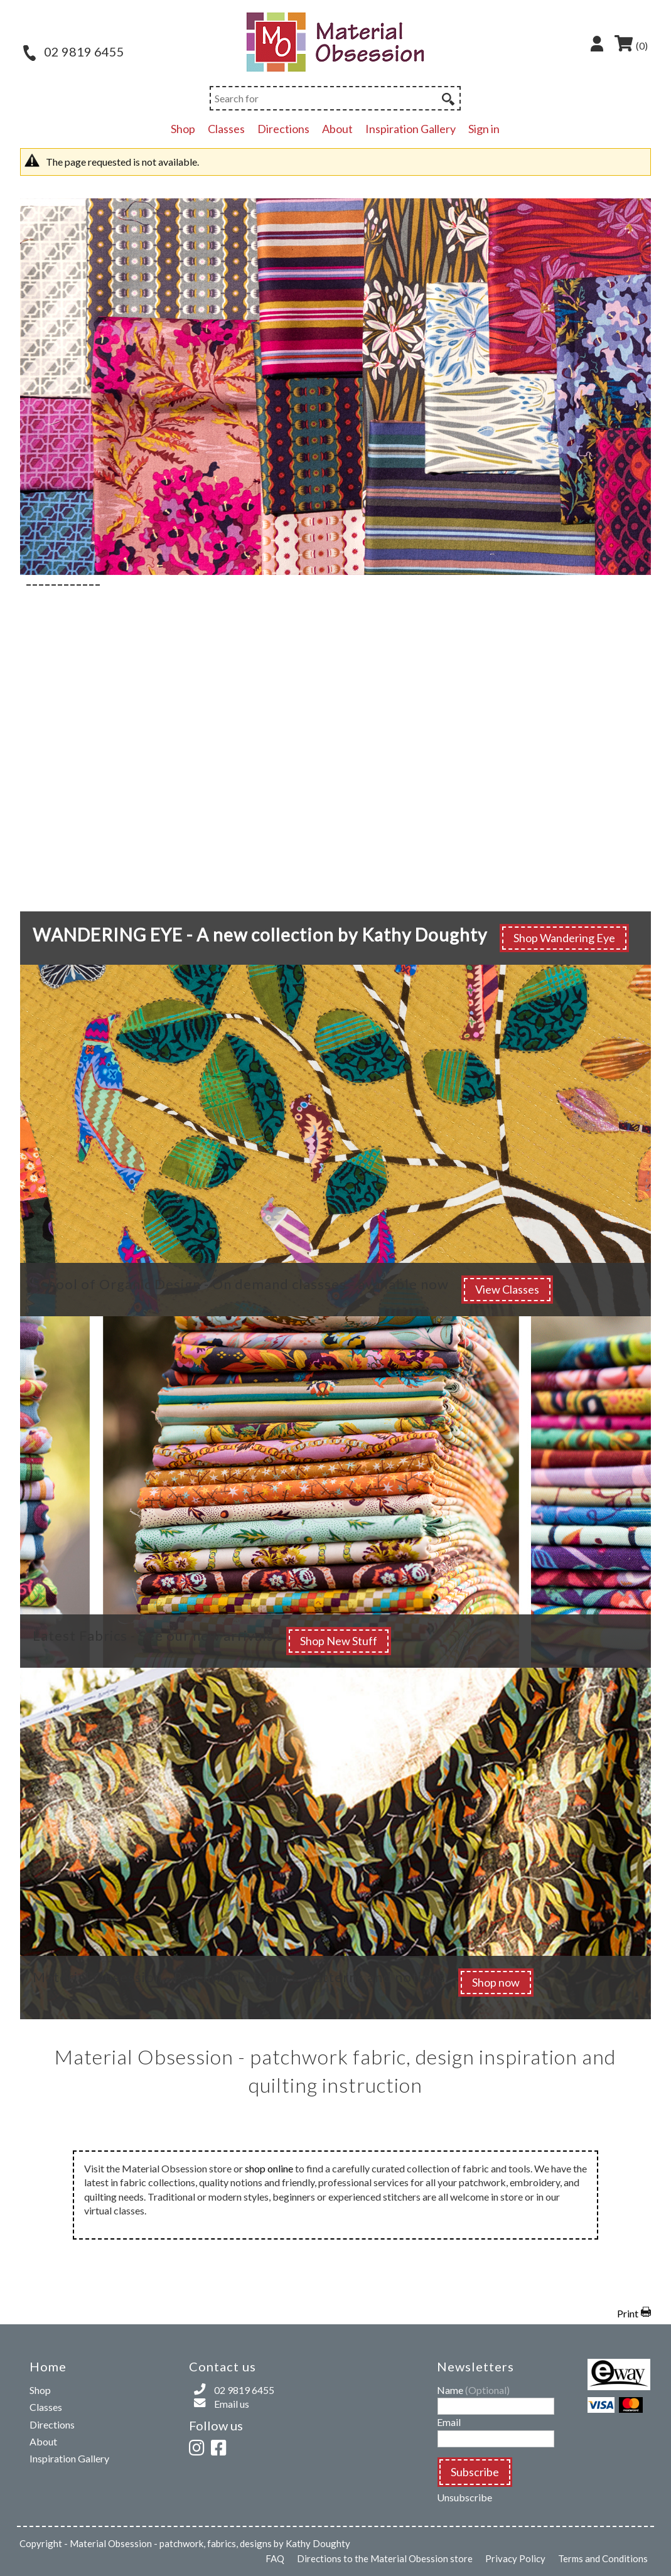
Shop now (496, 1982)
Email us (231, 2404)
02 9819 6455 (73, 51)
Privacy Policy (515, 2558)
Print (627, 2313)
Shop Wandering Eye (564, 938)
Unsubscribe (464, 2497)
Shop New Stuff (338, 1641)
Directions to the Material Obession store (385, 2558)
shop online (269, 2168)
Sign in (484, 129)
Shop (183, 129)
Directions (283, 129)
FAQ (275, 2558)
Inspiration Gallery (410, 129)
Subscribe (475, 2472)
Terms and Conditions (603, 2558)
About (337, 129)
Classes (226, 129)
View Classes (507, 1289)
